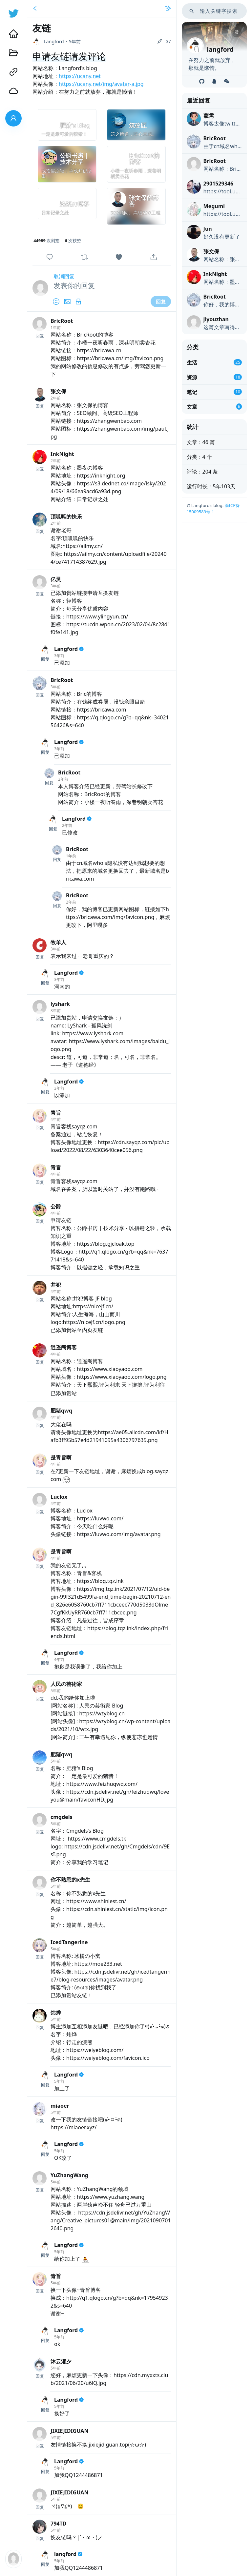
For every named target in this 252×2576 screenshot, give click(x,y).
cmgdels (61, 1817)
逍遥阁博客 (64, 1347)
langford (65, 2554)
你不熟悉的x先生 (70, 1879)
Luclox (59, 1496)
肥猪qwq (61, 1410)
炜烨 (56, 2012)
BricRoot (62, 320)
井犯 (56, 1284)
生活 (192, 362)
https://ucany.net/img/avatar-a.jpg (101, 84)
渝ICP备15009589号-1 (213, 508)
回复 (161, 301)
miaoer (60, 2105)
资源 (192, 377)
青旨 (56, 1112)
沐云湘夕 (61, 2361)
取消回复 (63, 276)
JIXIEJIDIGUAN (69, 2430)
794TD (58, 2523)
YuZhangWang (69, 2175)
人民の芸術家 (66, 1684)
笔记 (192, 392)
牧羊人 (58, 942)
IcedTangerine (69, 1942)
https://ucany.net (80, 76)
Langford (54, 41)
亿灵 (56, 579)
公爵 (56, 1206)
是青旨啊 (61, 1457)
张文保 (58, 391)
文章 (192, 406)
